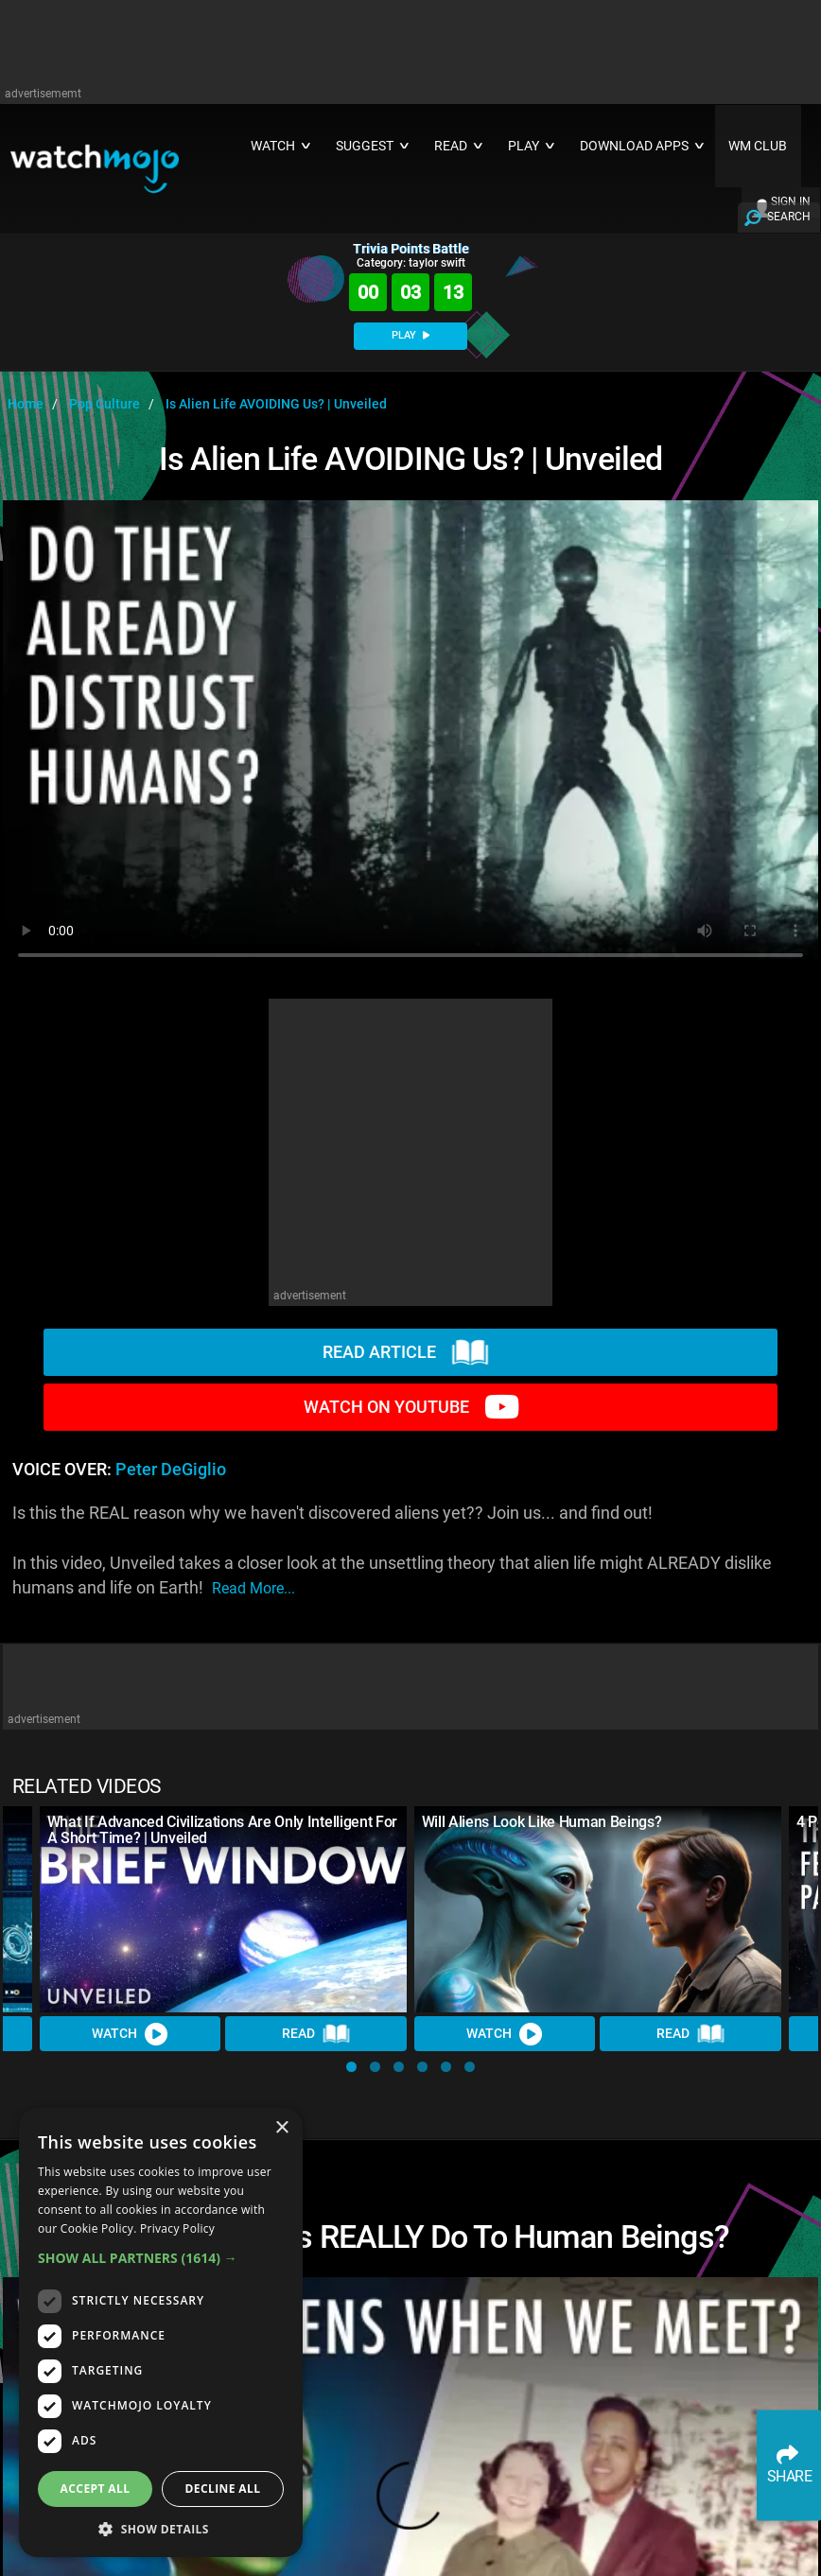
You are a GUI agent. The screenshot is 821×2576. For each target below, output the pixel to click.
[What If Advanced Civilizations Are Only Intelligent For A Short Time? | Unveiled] (223, 1909)
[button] (351, 2067)
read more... (253, 1588)
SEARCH (789, 216)
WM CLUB (757, 146)
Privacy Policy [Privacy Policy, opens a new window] (177, 2228)
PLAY (410, 335)
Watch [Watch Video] (130, 2034)
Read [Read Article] (316, 2034)
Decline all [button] (223, 2488)
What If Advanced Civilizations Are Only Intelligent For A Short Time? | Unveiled (222, 1830)
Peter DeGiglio (170, 1469)
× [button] (281, 2128)
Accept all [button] (96, 2488)
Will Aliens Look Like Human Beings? (542, 1822)
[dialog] (161, 2332)
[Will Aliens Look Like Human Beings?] (597, 1909)
